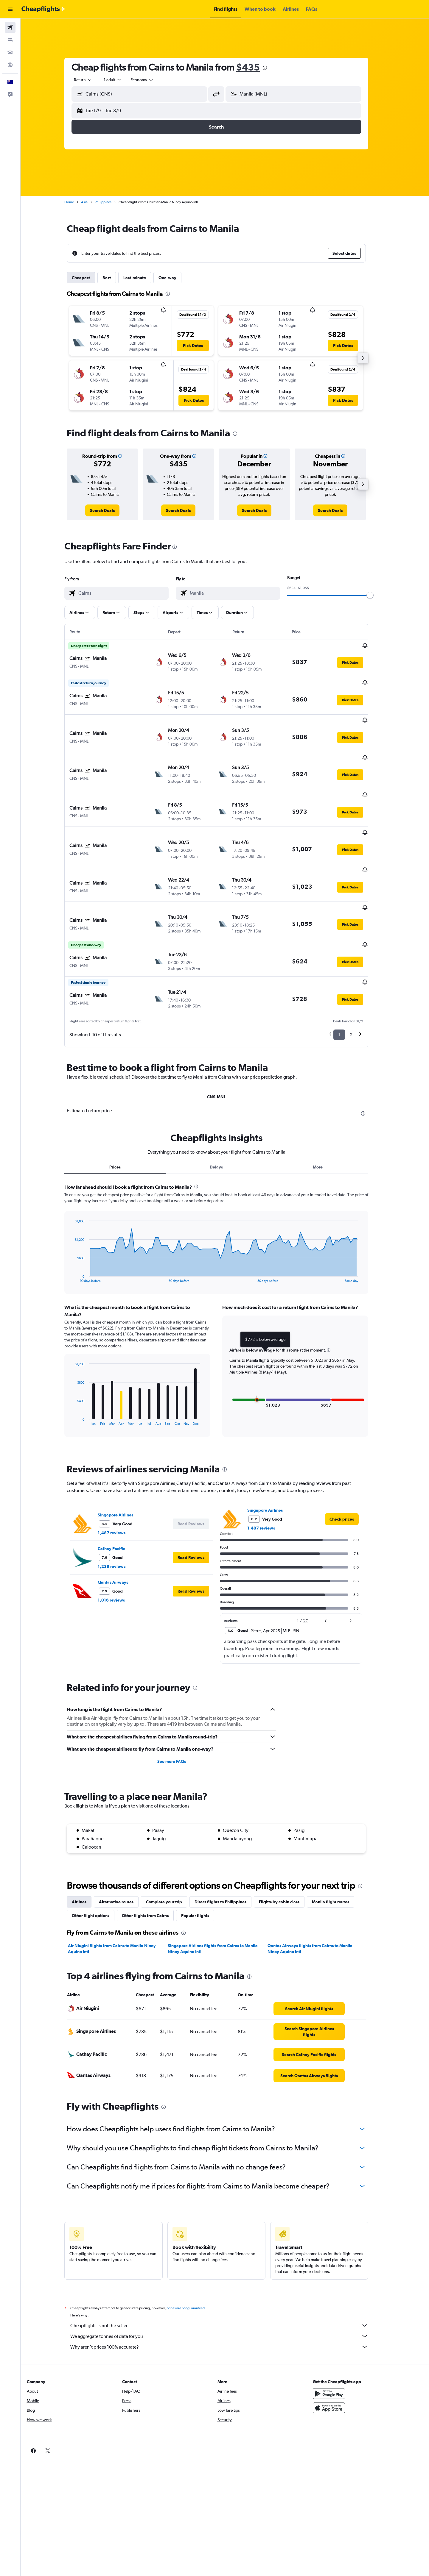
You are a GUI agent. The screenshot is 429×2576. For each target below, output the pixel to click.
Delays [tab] (224, 1122)
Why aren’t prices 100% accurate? (228, 2302)
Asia (93, 202)
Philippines (111, 202)
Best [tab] (115, 277)
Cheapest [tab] (89, 277)
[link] (111, 510)
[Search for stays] (10, 40)
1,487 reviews (120, 1487)
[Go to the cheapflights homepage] (43, 9)
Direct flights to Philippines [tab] (229, 1857)
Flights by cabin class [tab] (288, 1857)
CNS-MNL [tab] (224, 1051)
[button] (10, 9)
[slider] (378, 595)
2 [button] (359, 990)
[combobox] (91, 80)
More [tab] (326, 1122)
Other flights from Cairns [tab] (153, 1871)
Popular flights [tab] (204, 1871)
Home (78, 202)
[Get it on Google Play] (344, 2349)
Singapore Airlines (124, 1470)
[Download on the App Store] (344, 2363)
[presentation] (273, 68)
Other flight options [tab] (99, 1871)
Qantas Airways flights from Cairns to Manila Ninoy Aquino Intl (318, 1904)
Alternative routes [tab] (125, 1857)
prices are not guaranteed (194, 2263)
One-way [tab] (176, 277)
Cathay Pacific (120, 1503)
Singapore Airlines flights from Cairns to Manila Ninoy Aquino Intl (221, 1904)
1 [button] (348, 990)
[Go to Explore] (10, 65)
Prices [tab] (123, 1122)
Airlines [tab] (87, 1857)
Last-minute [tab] (143, 277)
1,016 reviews (119, 1555)
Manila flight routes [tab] (339, 1857)
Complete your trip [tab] (173, 1857)
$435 (256, 67)
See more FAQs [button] (180, 1716)
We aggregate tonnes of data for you (228, 2291)
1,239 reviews (120, 1521)
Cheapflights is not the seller (228, 2280)
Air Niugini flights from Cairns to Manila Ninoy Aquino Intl (120, 1904)
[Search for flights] (10, 27)
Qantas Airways (121, 1537)
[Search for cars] (10, 52)
